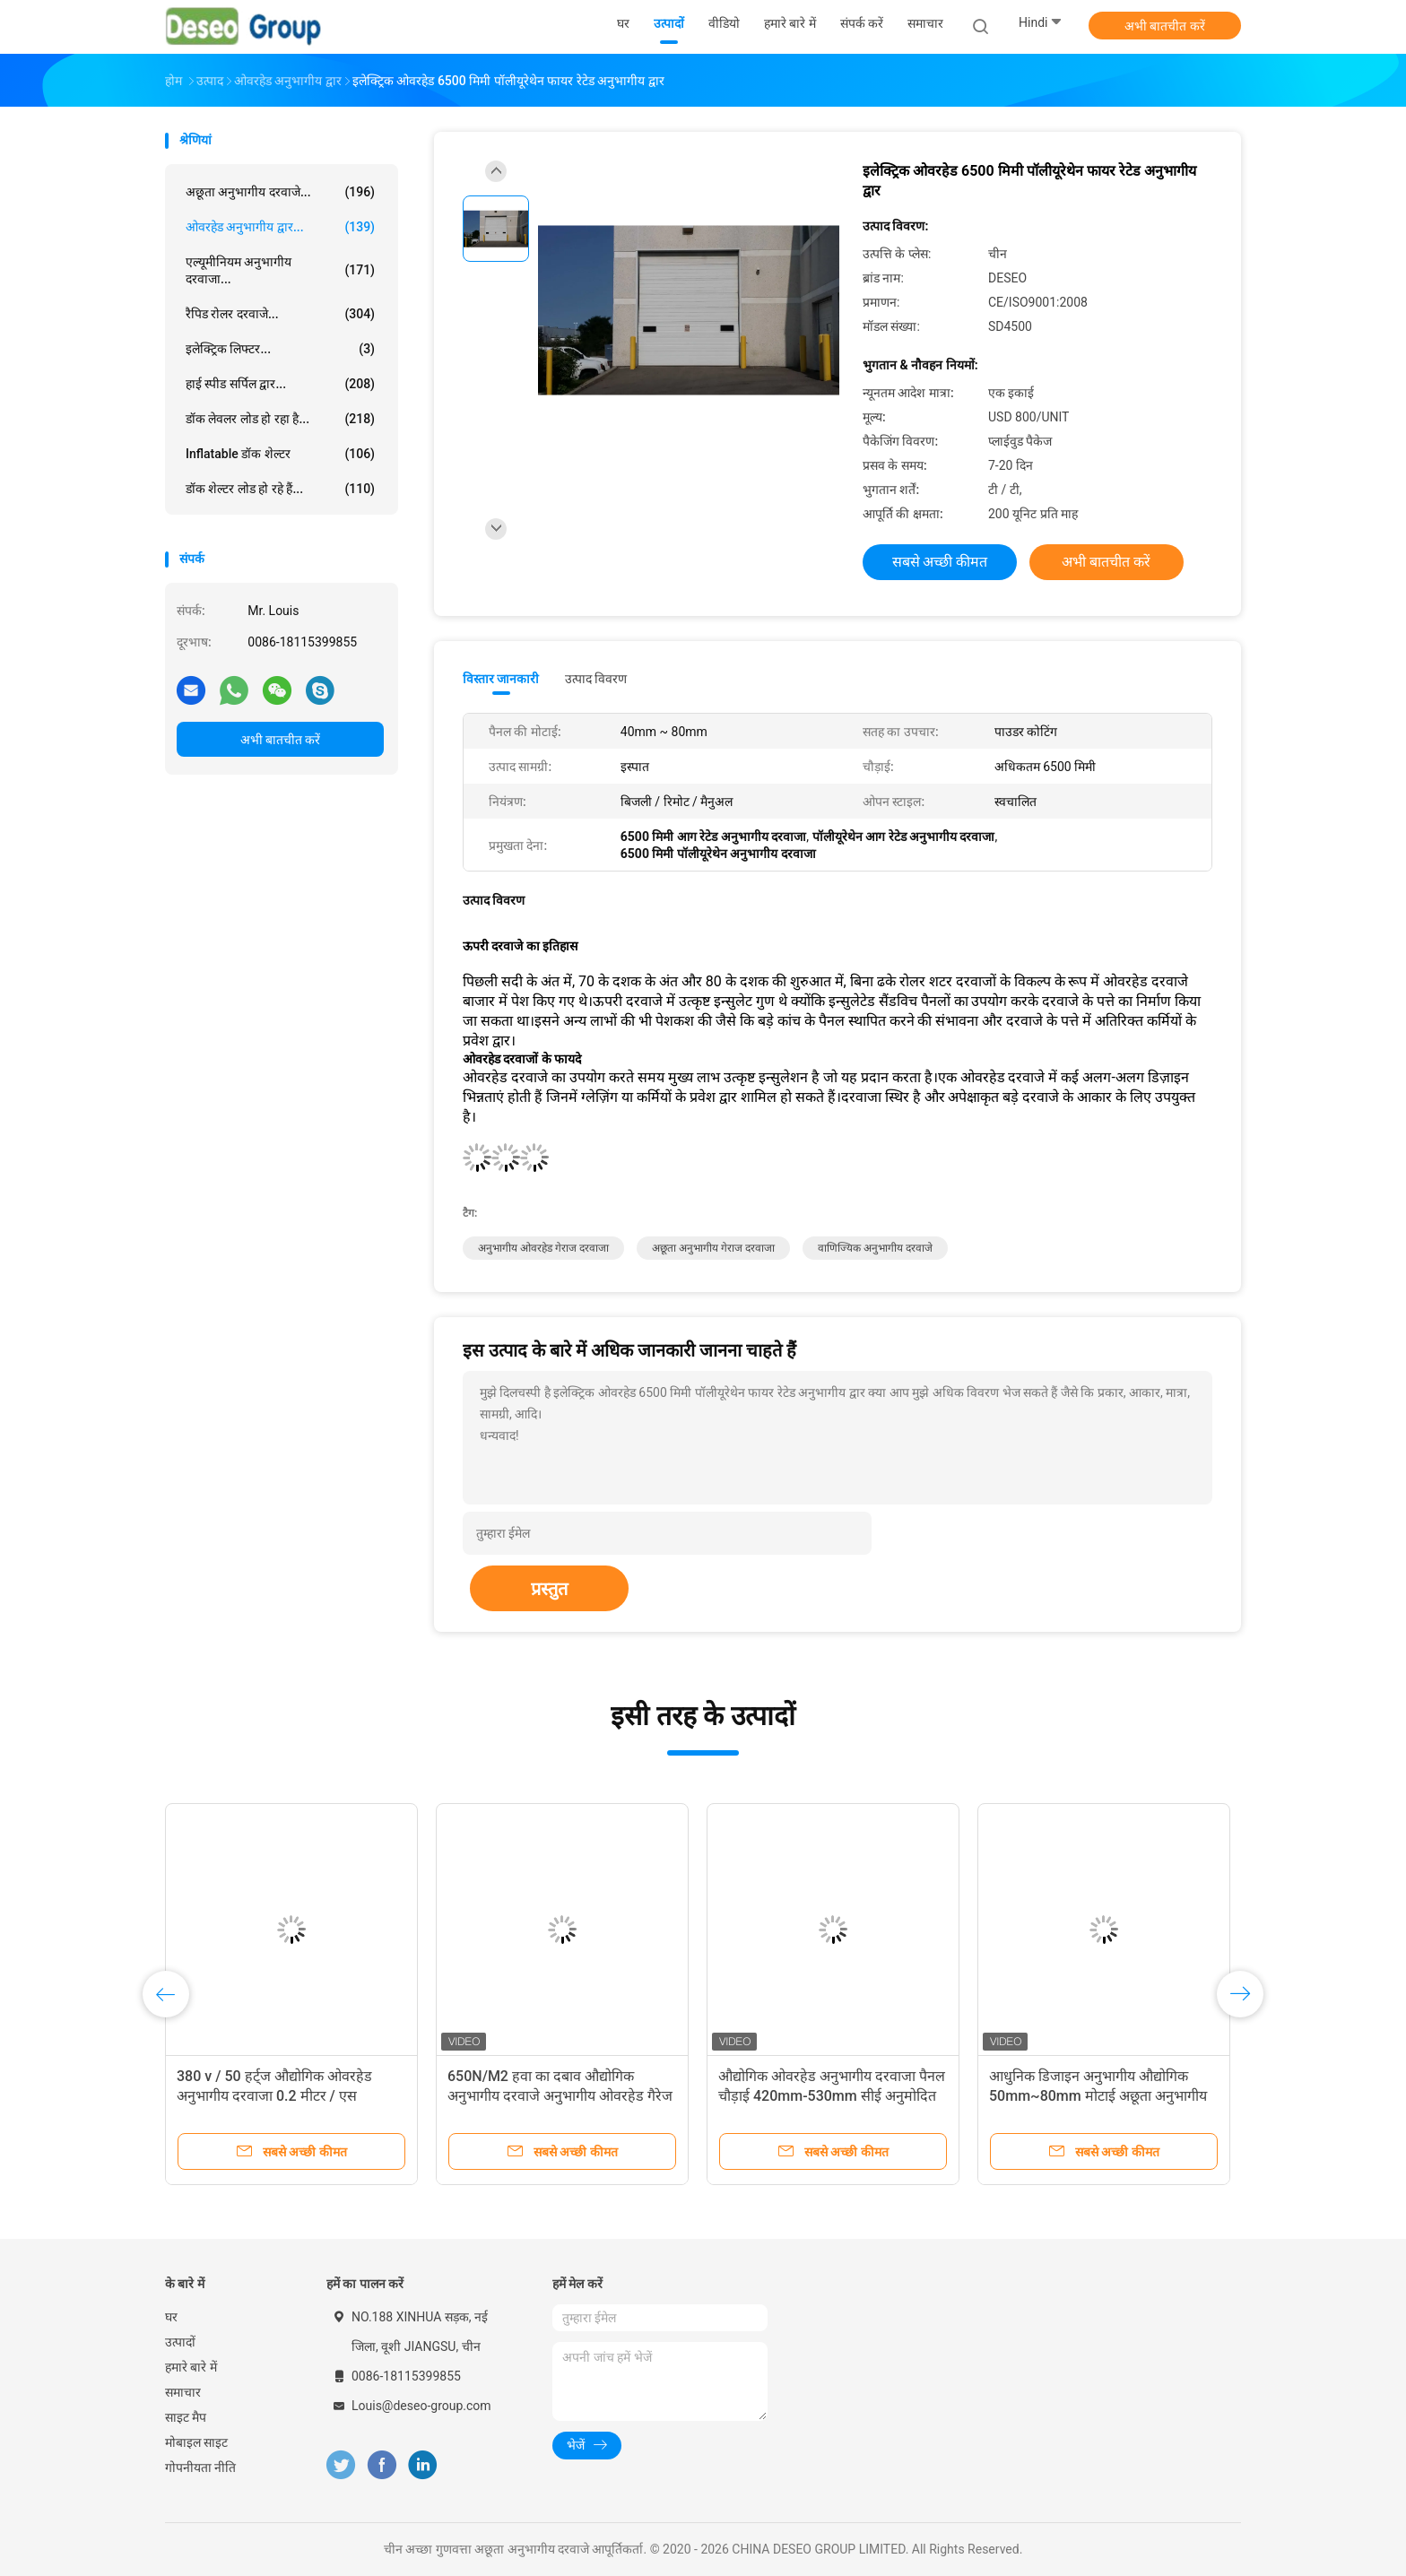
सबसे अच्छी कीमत (940, 561)
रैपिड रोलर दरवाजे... (280, 314)
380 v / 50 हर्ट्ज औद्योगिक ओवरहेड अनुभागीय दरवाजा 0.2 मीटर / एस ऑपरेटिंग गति (274, 2096)
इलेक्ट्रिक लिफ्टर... (280, 349)
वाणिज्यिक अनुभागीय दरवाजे (875, 1248)
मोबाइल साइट (196, 2442)
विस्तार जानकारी (501, 679)
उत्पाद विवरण (596, 679)
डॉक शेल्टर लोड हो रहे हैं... (280, 489)
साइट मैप (185, 2417)
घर (171, 2317)
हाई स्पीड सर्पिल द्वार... (280, 384)
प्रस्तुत (549, 1589)
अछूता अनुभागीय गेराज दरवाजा (713, 1248)
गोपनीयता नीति (200, 2467)
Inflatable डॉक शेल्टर (280, 454)
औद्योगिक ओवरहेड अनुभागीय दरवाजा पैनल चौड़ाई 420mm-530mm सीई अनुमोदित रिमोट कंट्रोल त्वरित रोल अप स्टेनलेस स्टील (831, 2096)
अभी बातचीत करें (1164, 26)
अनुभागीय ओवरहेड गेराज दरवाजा (543, 1248)
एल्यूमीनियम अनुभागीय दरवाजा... (280, 270)
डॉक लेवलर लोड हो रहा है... (280, 419)
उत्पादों (180, 2342)
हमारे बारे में (191, 2367)
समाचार (183, 2392)
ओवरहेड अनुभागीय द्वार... (280, 227)
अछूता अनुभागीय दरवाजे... (280, 192)
